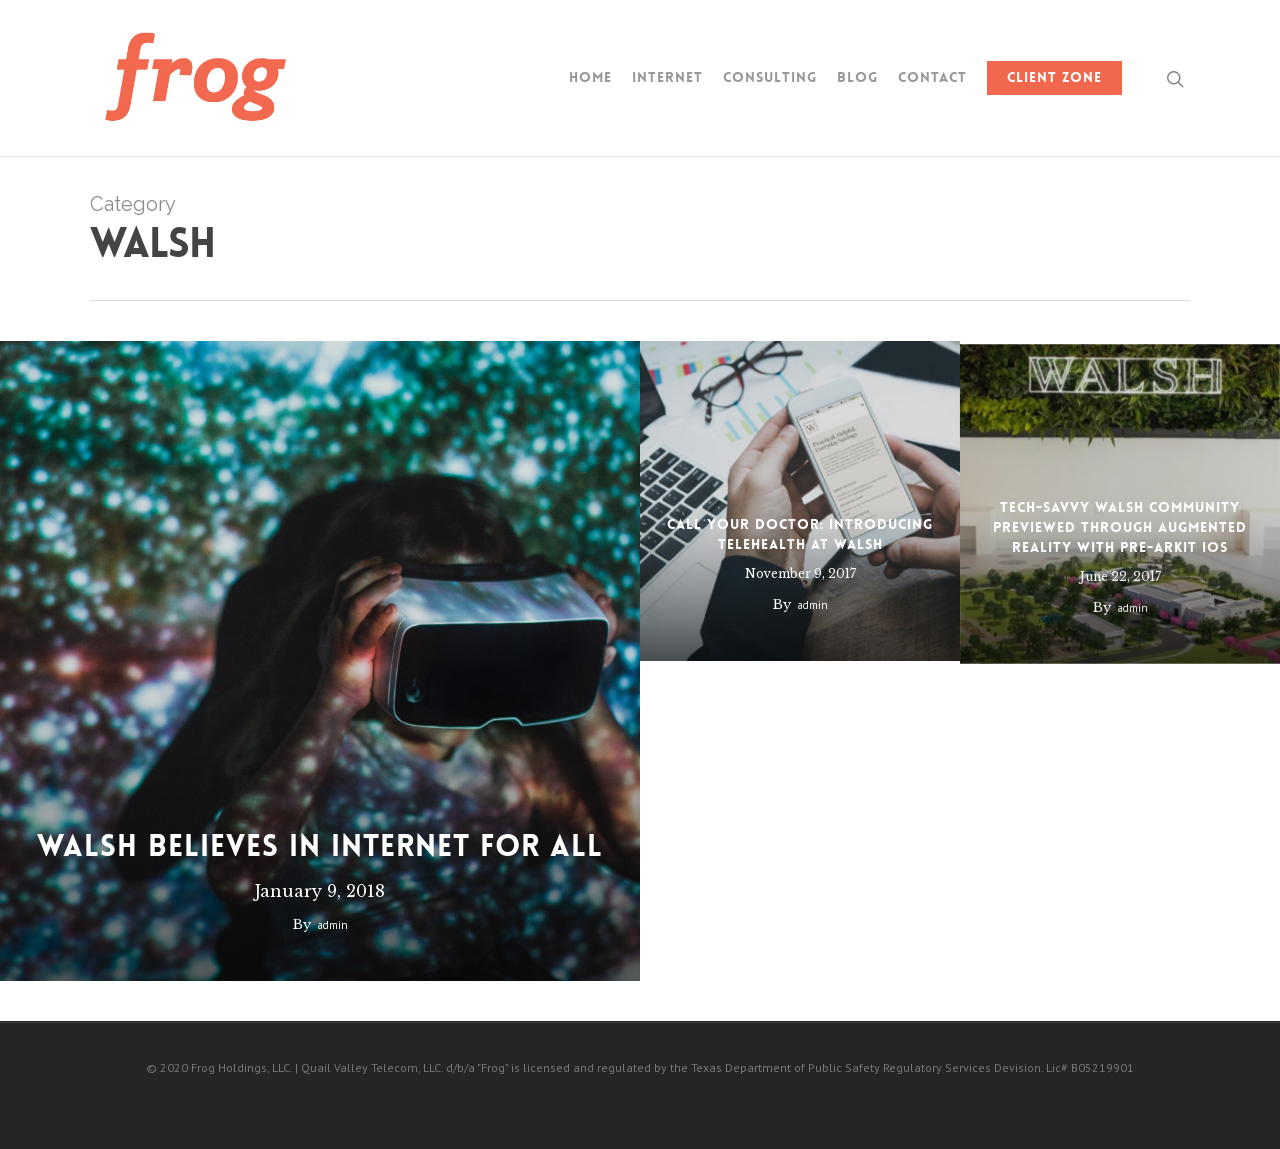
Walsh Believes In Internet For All (320, 847)
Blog (857, 77)
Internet (667, 77)
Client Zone (1054, 77)
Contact (932, 77)
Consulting (770, 77)
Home (590, 77)
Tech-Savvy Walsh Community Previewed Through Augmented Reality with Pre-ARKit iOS (1120, 542)
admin (332, 925)
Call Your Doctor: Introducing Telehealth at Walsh (800, 537)
